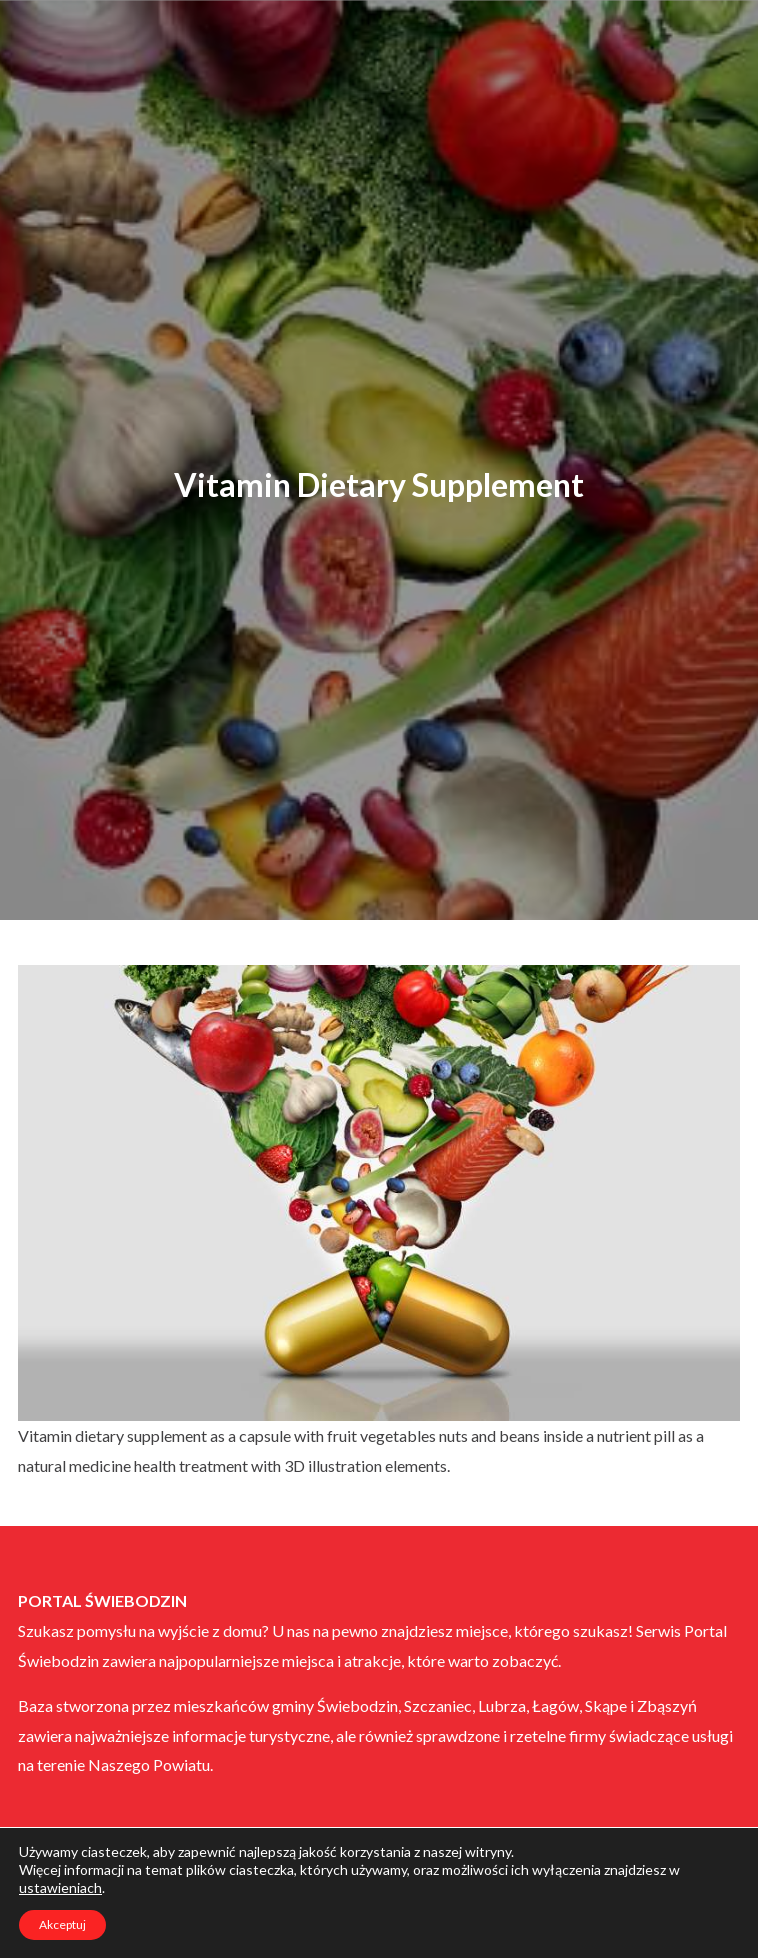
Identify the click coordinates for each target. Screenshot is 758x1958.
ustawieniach (60, 1887)
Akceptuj (62, 1924)
